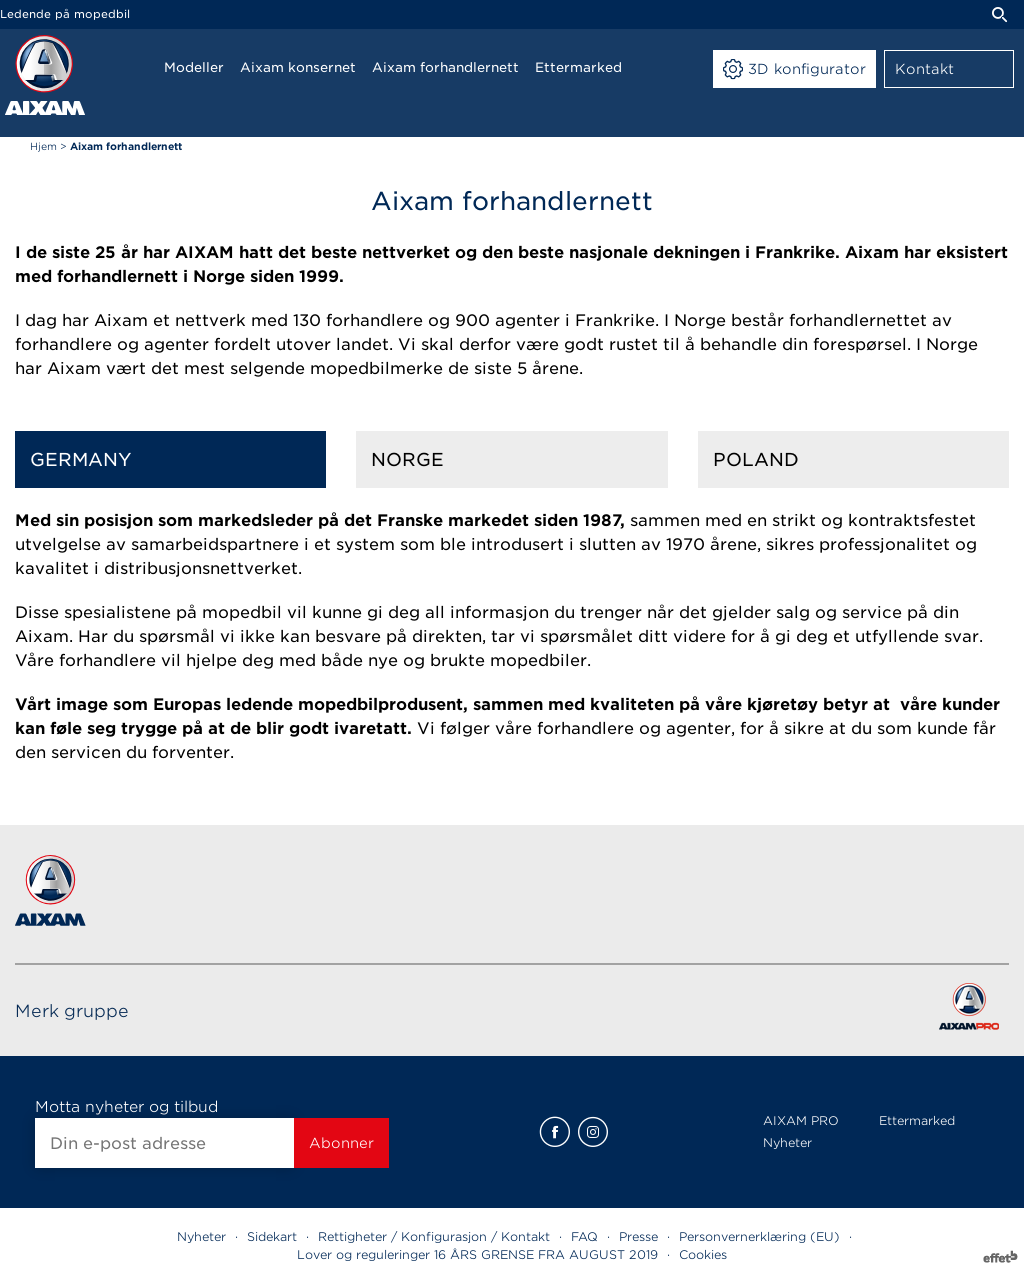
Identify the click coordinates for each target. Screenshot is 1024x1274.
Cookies (703, 1254)
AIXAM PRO (801, 1120)
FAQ (584, 1236)
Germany (81, 459)
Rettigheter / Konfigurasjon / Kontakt (434, 1236)
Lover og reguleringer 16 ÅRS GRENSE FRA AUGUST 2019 (477, 1254)
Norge (407, 459)
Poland (756, 459)
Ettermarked (917, 1120)
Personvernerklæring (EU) (759, 1236)
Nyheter (787, 1142)
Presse (638, 1236)
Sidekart (272, 1236)
